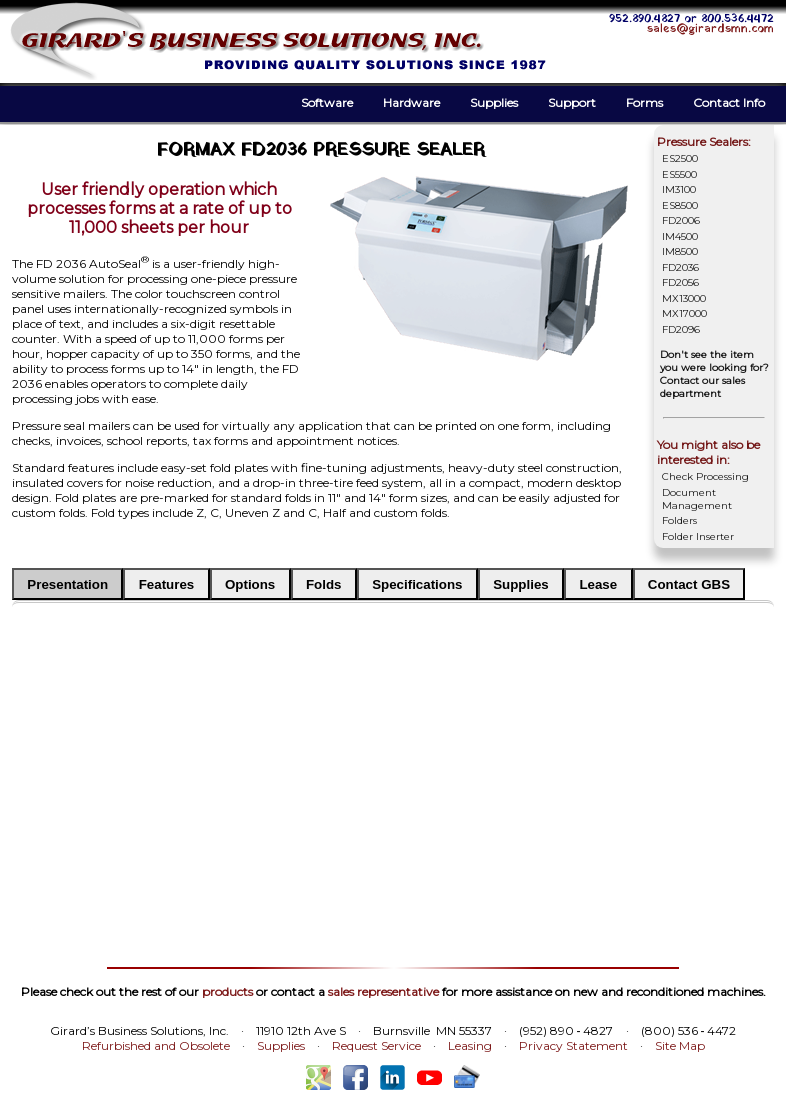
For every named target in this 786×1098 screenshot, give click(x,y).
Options (250, 584)
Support (572, 102)
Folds (324, 584)
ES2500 (680, 158)
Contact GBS (689, 584)
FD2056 (680, 282)
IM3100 (679, 189)
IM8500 (680, 251)
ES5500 (679, 174)
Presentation (67, 584)
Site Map (680, 1045)
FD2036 (680, 267)
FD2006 (681, 220)
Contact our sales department (702, 387)
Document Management (697, 499)
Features (167, 584)
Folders (679, 520)
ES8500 (680, 205)
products (227, 991)
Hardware (411, 102)
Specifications (417, 584)
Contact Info (729, 102)
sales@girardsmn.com (710, 29)
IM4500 (680, 236)
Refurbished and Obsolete (156, 1045)
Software (327, 102)
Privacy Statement (573, 1045)
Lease (598, 584)
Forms (644, 102)
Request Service (376, 1045)
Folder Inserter (698, 536)
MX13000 (684, 298)
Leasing (470, 1045)
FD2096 (681, 329)
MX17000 (684, 313)
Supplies (494, 102)
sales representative (383, 991)
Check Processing (705, 476)
